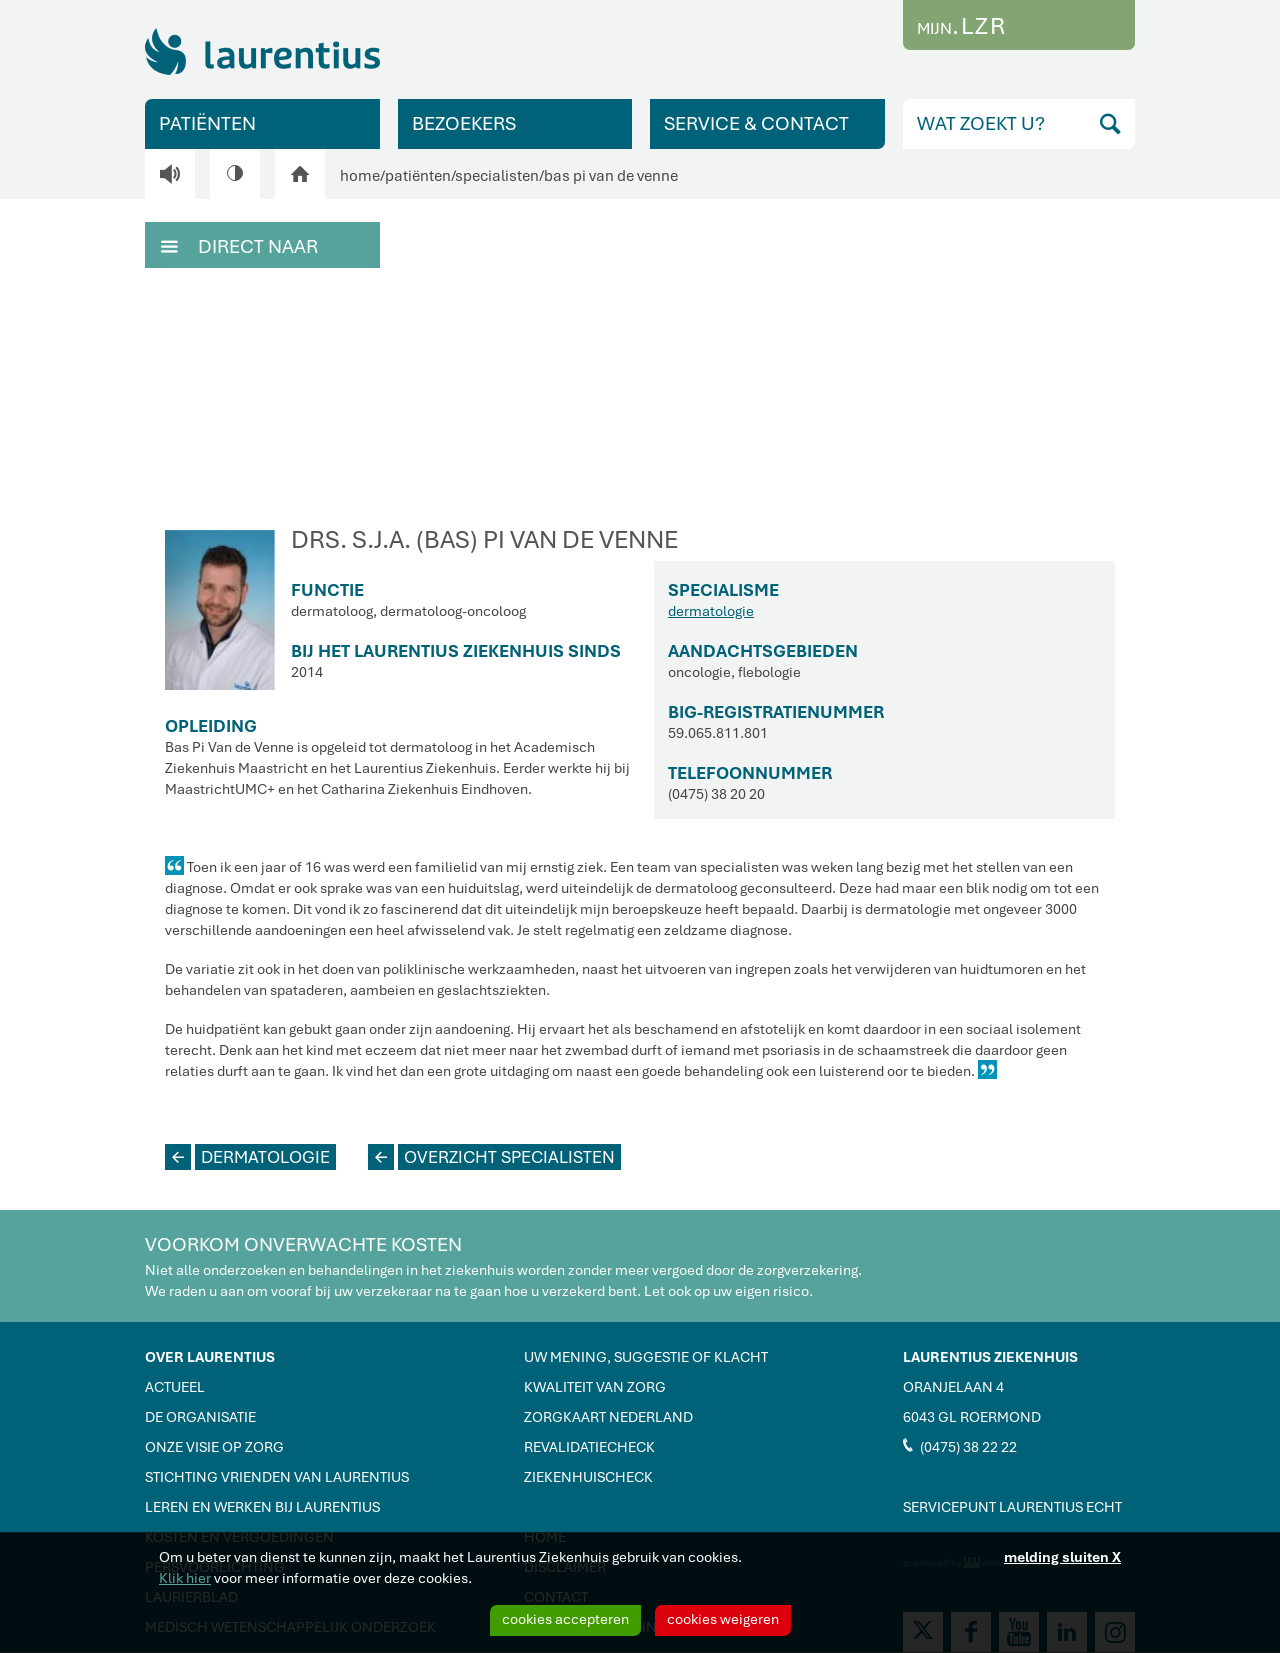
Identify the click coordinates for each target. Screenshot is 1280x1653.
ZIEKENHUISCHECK (588, 1477)
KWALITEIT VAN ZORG (595, 1387)
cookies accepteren (565, 1619)
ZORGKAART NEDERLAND (608, 1417)
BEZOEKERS (464, 123)
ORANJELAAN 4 (953, 1387)
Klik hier (185, 1578)
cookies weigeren (723, 1619)
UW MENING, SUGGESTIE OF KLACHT (646, 1357)
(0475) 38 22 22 (960, 1446)
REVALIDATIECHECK (589, 1447)
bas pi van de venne (611, 176)
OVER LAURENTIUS (210, 1357)
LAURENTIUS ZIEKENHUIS (990, 1357)
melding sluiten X (1062, 1557)
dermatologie (711, 611)
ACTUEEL (175, 1387)
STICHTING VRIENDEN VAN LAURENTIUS (277, 1477)
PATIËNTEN (207, 123)
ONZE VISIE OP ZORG (214, 1447)
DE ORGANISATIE (200, 1417)
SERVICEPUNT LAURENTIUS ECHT (1012, 1507)
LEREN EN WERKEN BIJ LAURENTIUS (262, 1507)
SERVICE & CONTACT (756, 123)
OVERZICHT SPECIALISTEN (491, 1157)
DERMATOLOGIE (247, 1157)
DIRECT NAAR (239, 245)
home (360, 176)
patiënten (418, 176)
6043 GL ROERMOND (972, 1417)
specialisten (497, 176)
